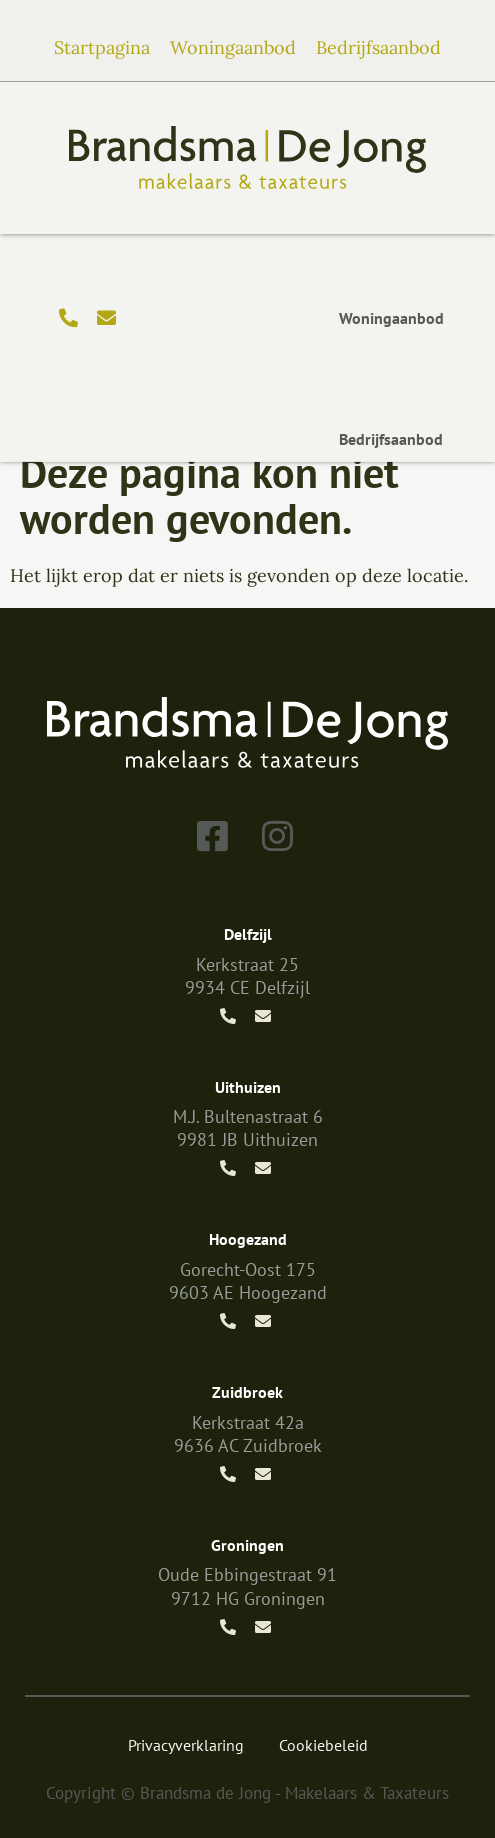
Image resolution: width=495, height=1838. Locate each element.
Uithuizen (248, 1087)
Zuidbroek (247, 1392)
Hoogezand (248, 1239)
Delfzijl (248, 934)
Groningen (247, 1545)
